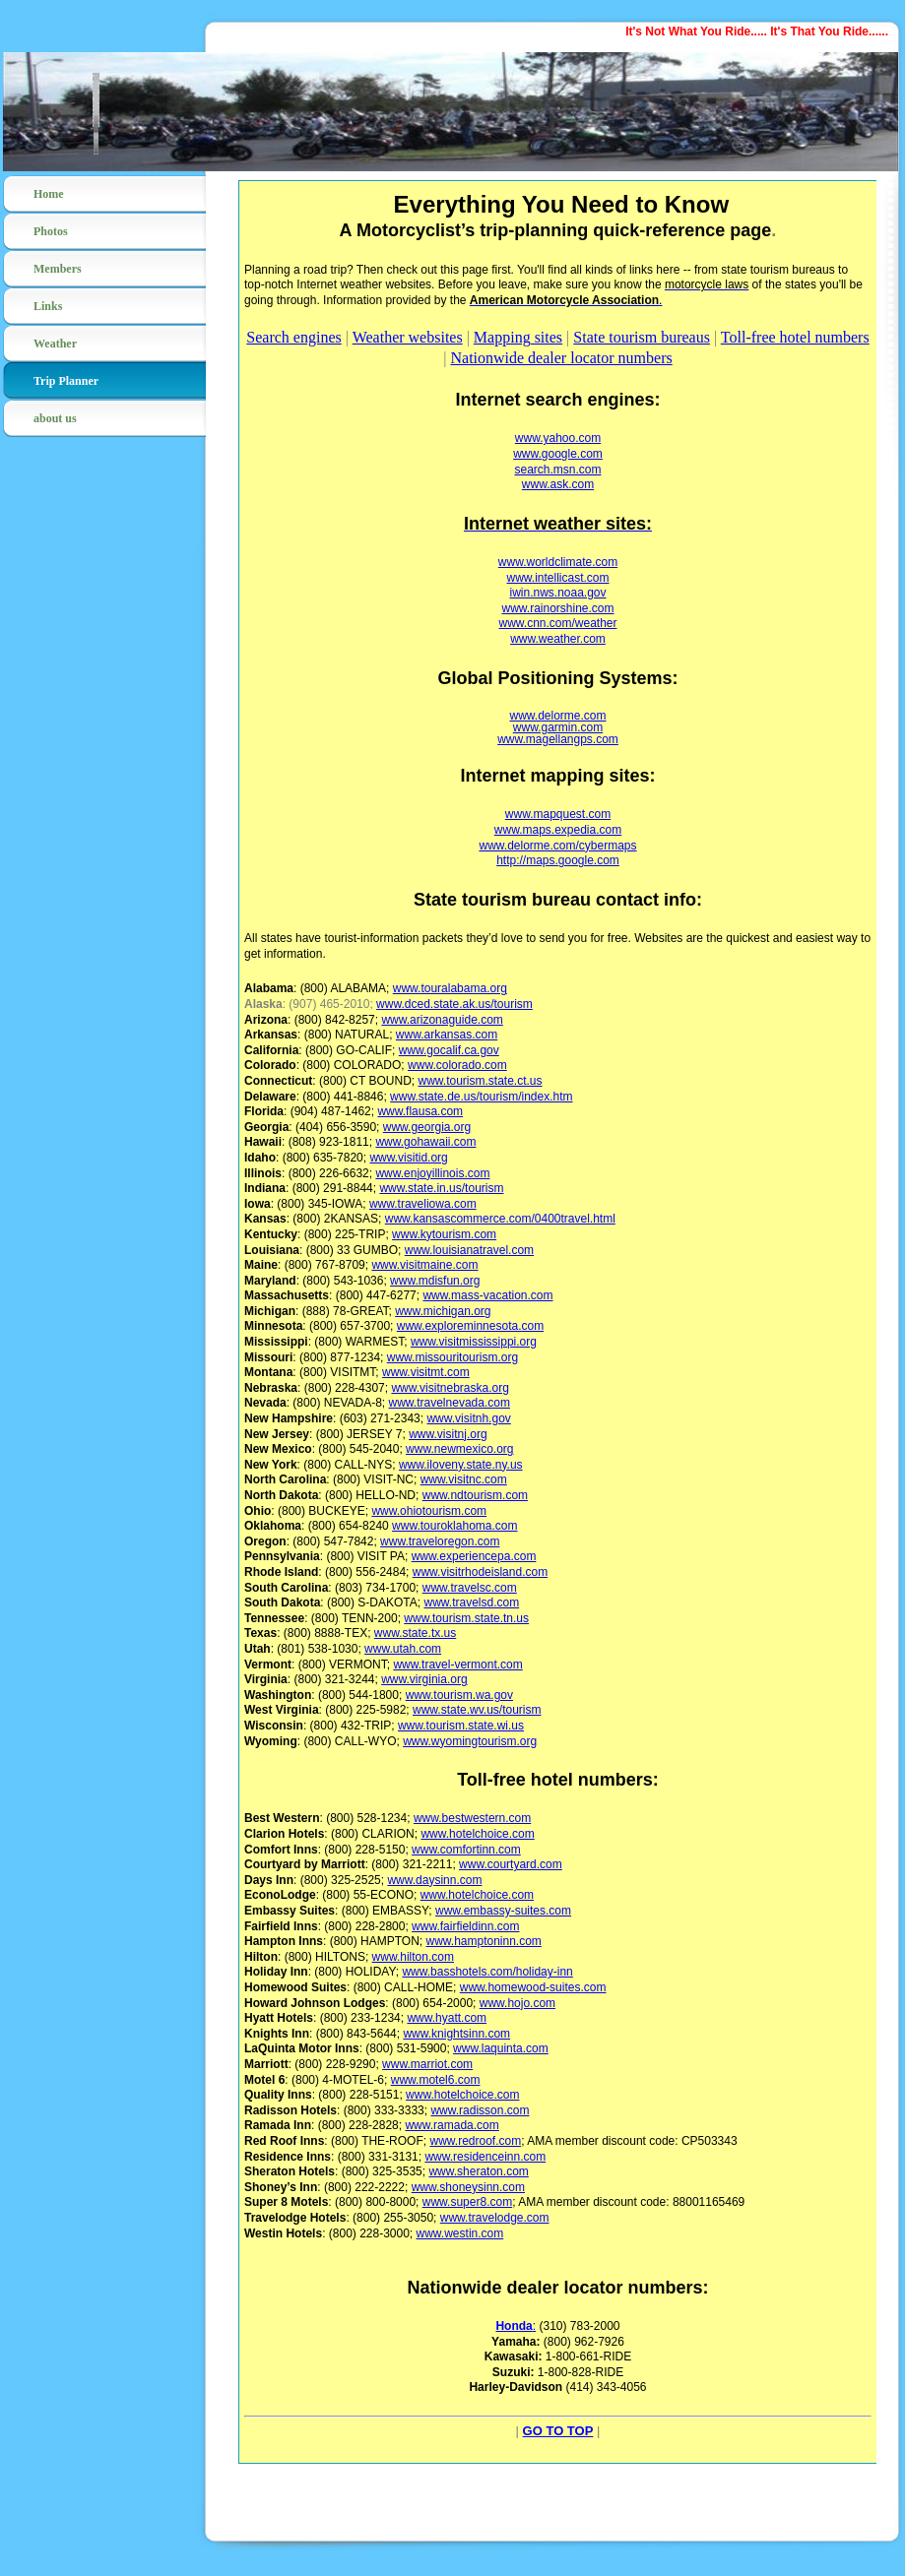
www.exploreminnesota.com (470, 1326)
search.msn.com (557, 469)
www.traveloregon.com (439, 1541)
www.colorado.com (457, 1065)
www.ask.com (558, 484)
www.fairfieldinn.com (465, 1926)
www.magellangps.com (557, 739)
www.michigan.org (442, 1311)
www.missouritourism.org (452, 1357)
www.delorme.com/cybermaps (557, 845)
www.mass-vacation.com (487, 1295)
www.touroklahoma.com (454, 1526)
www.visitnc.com (463, 1479)
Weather (55, 343)
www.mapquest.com (558, 814)
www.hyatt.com (446, 2018)
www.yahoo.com (558, 438)
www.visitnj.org (447, 1434)
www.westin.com (460, 2233)
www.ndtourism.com (475, 1495)
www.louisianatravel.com (469, 1250)
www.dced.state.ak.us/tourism (454, 1004)
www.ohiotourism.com (428, 1511)
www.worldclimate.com (557, 562)
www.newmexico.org (459, 1449)
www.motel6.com (436, 2080)
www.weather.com (558, 639)
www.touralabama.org (450, 988)
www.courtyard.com (510, 1864)
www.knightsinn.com (456, 2034)
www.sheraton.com (478, 2171)
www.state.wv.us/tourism (477, 1710)
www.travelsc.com (469, 1588)
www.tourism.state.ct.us (480, 1081)
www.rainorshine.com (557, 608)
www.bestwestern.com (472, 1818)
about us (55, 418)
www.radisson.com (479, 2110)
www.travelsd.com (471, 1602)
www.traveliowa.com (423, 1204)
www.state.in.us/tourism (441, 1188)
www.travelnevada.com (449, 1403)
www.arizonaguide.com (441, 1020)
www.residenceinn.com (485, 2157)
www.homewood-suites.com (533, 1987)
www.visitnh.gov (468, 1418)
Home (48, 194)
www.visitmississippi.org (474, 1342)
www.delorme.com (557, 716)
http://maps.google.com (557, 860)
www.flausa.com (420, 1111)
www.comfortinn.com (466, 1849)
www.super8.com (467, 2202)
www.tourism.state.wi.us (461, 1725)
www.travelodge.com (494, 2218)
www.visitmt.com (426, 1372)
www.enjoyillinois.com (432, 1173)
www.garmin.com (558, 727)
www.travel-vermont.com (457, 1664)
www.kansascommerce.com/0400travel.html (500, 1218)
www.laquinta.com (501, 2048)
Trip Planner (65, 381)
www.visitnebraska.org (449, 1388)
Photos (50, 231)
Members (57, 269)
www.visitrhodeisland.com (480, 1572)
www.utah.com (402, 1649)
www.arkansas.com (446, 1034)
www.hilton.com (413, 1957)
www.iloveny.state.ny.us (461, 1465)
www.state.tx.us (415, 1633)
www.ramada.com (451, 2125)
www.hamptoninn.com (483, 1941)
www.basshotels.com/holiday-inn (487, 1972)
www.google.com (558, 454)
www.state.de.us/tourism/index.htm (481, 1096)
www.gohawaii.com (425, 1142)
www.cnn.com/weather (557, 623)
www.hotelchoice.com (477, 1834)
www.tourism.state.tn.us (466, 1618)
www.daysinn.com (434, 1880)
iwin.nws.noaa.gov (557, 592)
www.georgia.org (427, 1127)
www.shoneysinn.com (468, 2187)
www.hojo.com (517, 2003)
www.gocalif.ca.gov (449, 1050)
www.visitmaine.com (424, 1265)
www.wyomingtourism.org (470, 1741)
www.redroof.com (475, 2141)
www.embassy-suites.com (503, 1910)
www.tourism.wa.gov (459, 1695)
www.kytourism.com (444, 1234)
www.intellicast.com (557, 578)
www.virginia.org (424, 1679)
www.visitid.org (408, 1157)
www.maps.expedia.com (557, 830)
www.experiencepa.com (474, 1556)
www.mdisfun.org (435, 1281)
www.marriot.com (427, 2064)
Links (47, 306)
